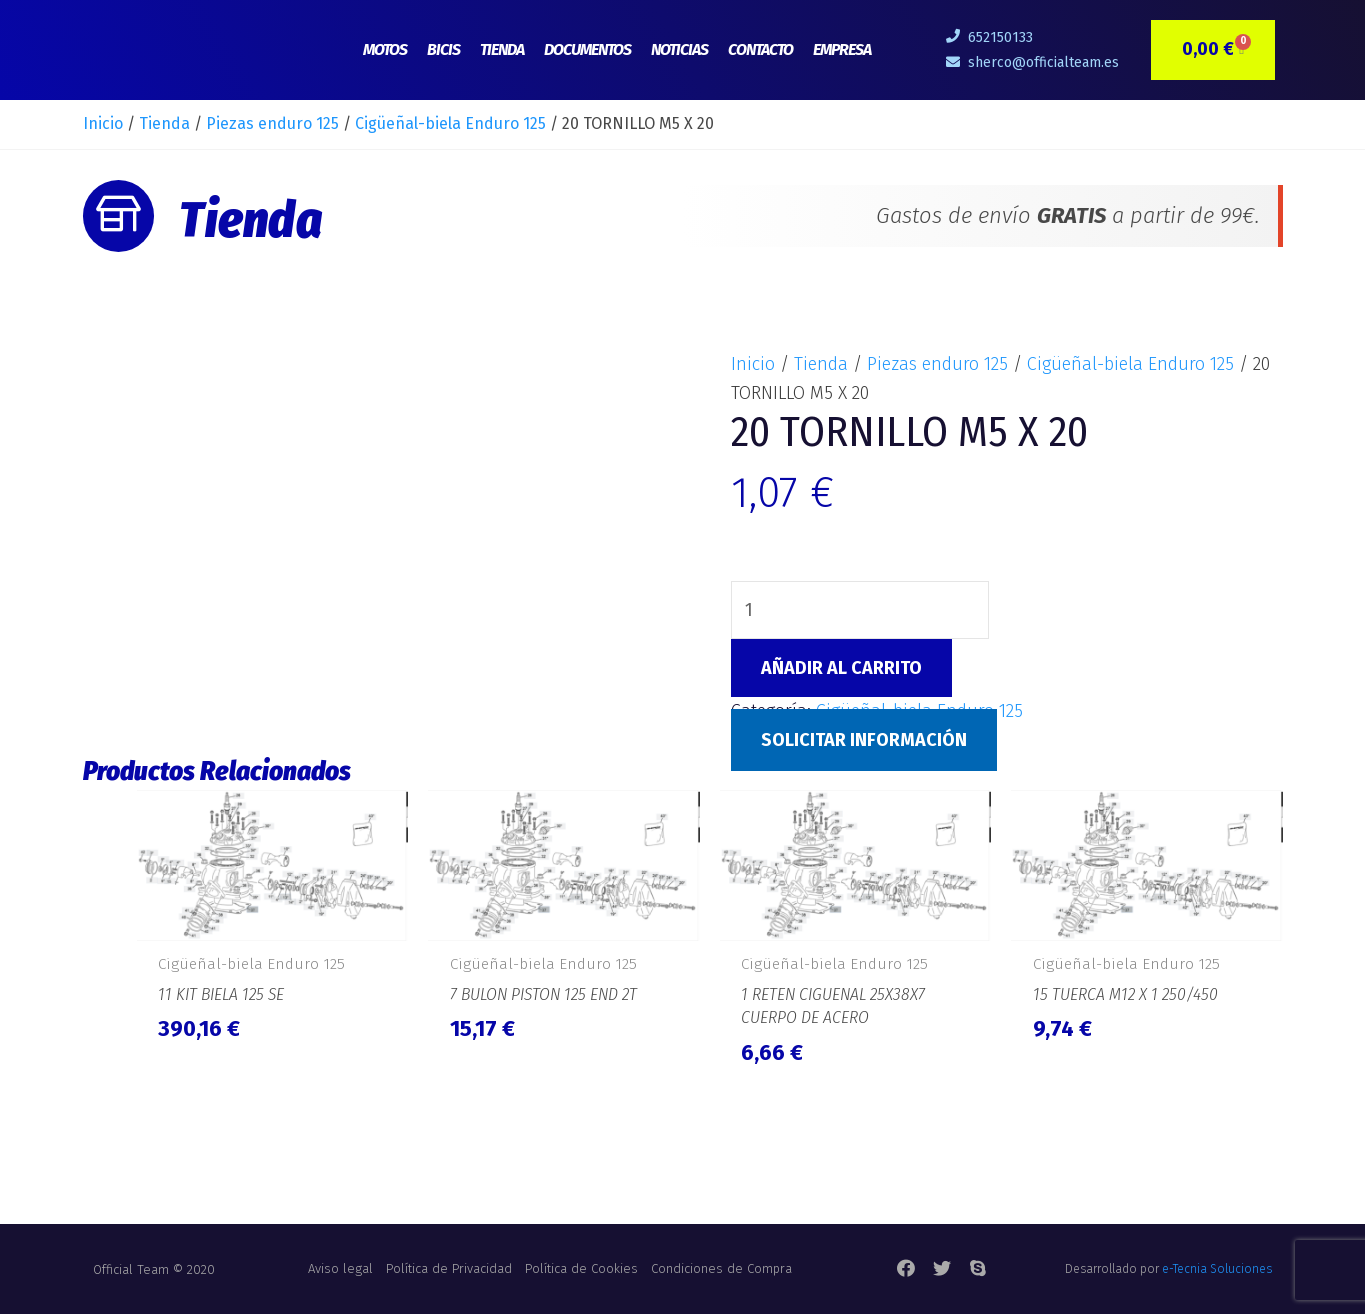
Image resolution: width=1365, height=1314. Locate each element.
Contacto (760, 49)
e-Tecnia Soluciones (1217, 1269)
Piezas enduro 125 (272, 123)
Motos (385, 49)
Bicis (443, 49)
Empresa (842, 49)
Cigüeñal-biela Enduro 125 (450, 123)
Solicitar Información (864, 740)
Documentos (587, 49)
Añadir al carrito (841, 668)
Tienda (502, 49)
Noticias (679, 49)
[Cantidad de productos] (860, 610)
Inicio (103, 123)
